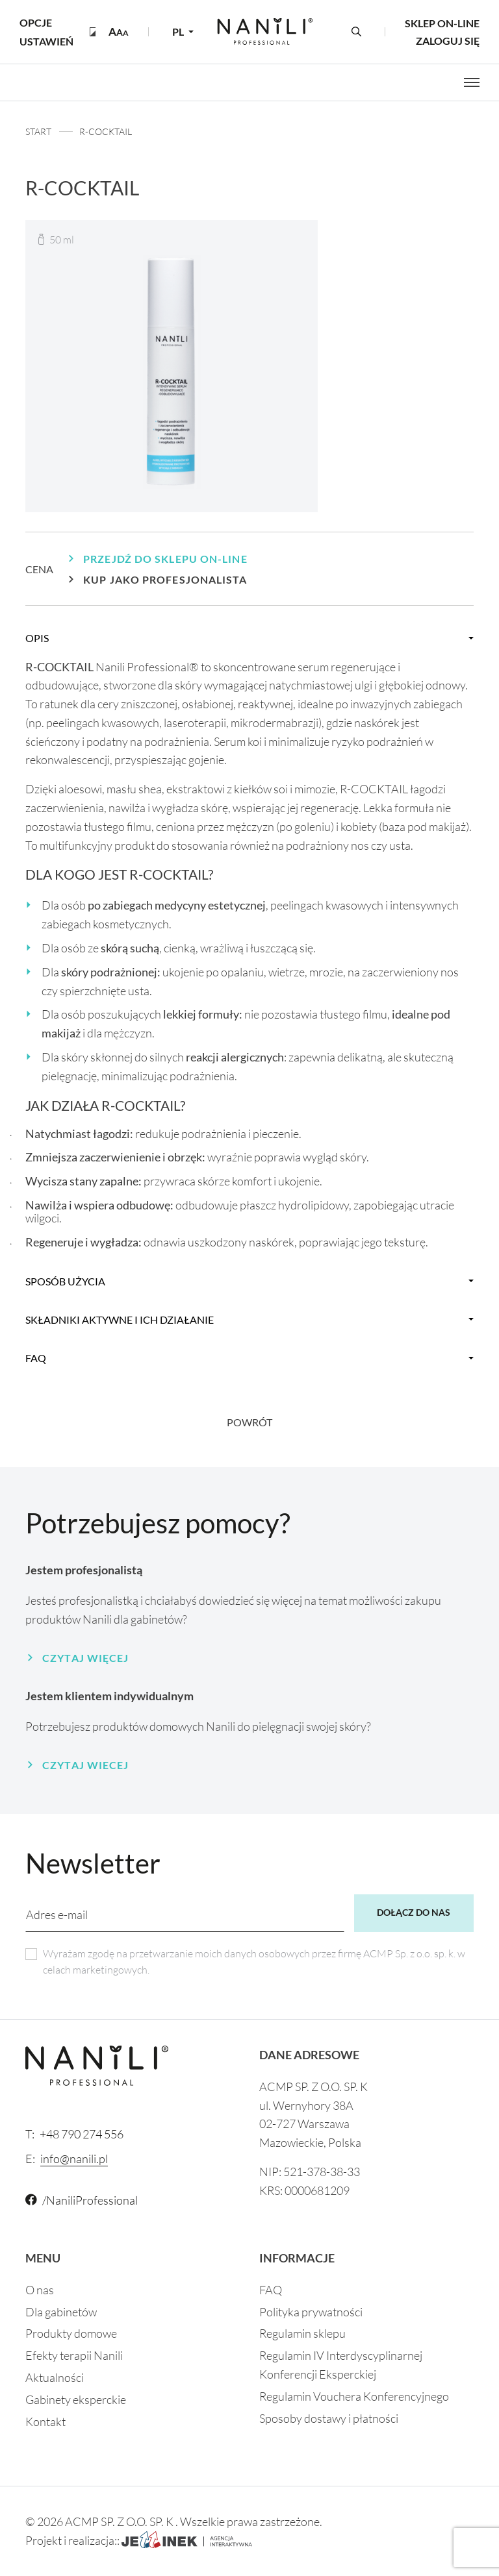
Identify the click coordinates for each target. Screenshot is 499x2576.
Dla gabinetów (61, 2312)
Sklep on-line (442, 23)
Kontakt (45, 2421)
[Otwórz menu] (472, 82)
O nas (39, 2290)
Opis (37, 638)
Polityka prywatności (311, 2312)
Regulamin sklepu (302, 2333)
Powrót (249, 1422)
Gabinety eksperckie (75, 2399)
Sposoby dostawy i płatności (328, 2418)
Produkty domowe (71, 2333)
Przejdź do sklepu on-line (165, 558)
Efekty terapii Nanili (74, 2355)
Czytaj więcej (85, 1658)
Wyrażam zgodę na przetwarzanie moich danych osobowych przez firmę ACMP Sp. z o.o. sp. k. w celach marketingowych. (254, 1961)
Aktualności (54, 2377)
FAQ (270, 2290)
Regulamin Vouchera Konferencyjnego (354, 2396)
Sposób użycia (65, 1281)
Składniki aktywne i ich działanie (119, 1319)
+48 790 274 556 (74, 2134)
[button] (119, 31)
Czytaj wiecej (85, 1765)
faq (35, 1358)
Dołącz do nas (413, 1912)
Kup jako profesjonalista (165, 579)
